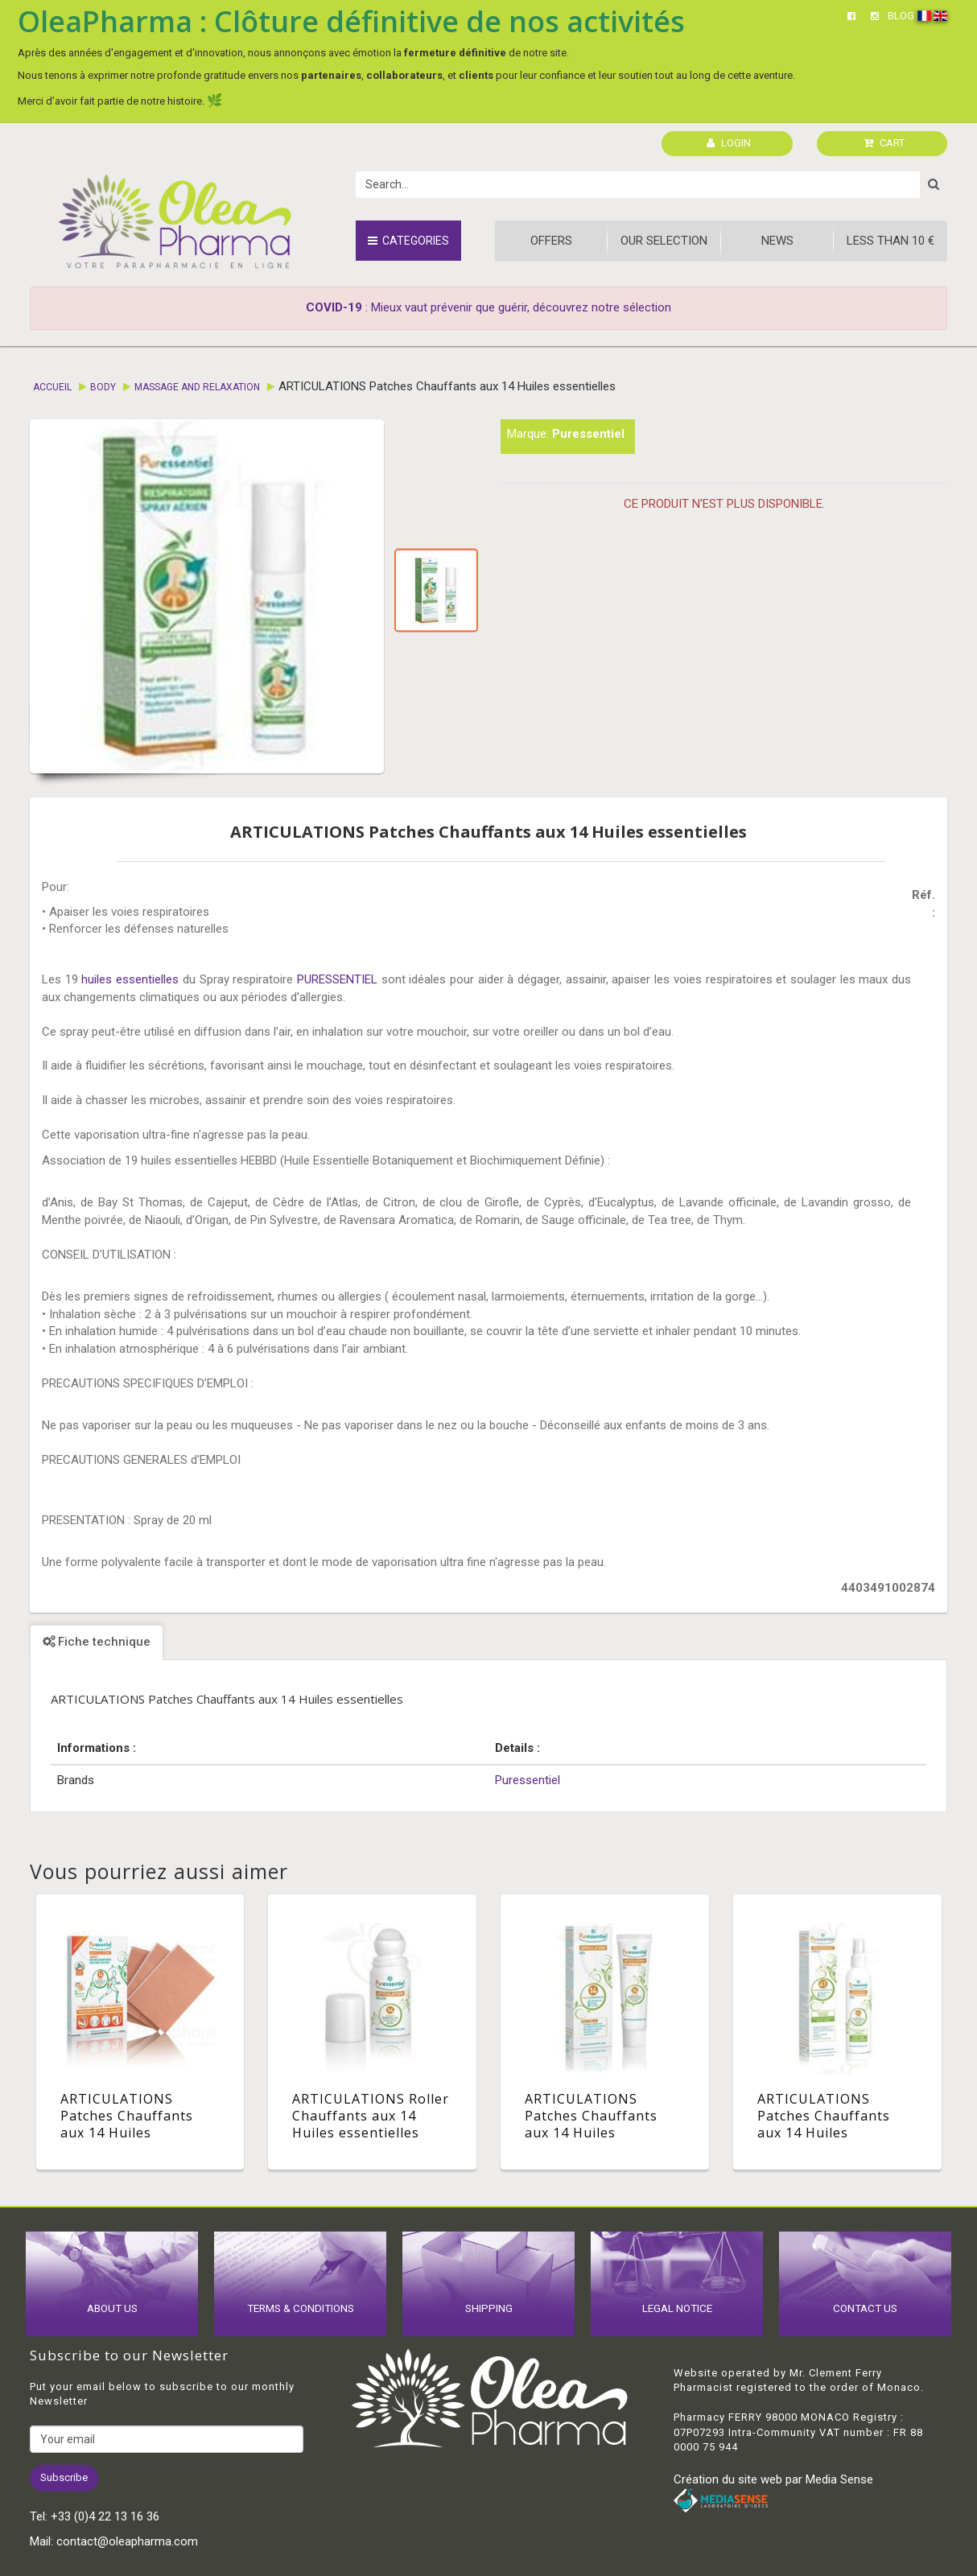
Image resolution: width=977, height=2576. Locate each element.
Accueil (52, 387)
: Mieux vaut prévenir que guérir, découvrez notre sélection (488, 307)
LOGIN (729, 143)
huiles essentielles (130, 979)
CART (884, 143)
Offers (551, 240)
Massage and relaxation (197, 387)
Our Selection (663, 240)
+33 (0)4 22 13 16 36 (105, 2516)
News (777, 240)
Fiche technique (96, 1641)
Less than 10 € (890, 240)
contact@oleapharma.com (127, 2541)
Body (103, 387)
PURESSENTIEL (337, 979)
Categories (408, 240)
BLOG (901, 16)
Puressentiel (588, 434)
